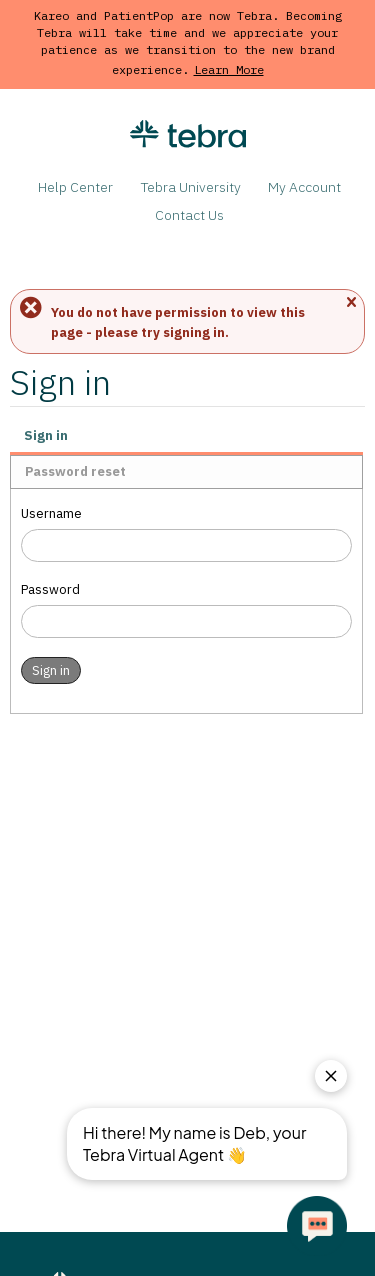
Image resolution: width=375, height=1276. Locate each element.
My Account (304, 187)
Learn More (229, 69)
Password (50, 589)
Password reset (75, 471)
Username (51, 513)
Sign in (46, 435)
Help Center (75, 187)
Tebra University (191, 187)
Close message (352, 304)
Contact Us (189, 215)
